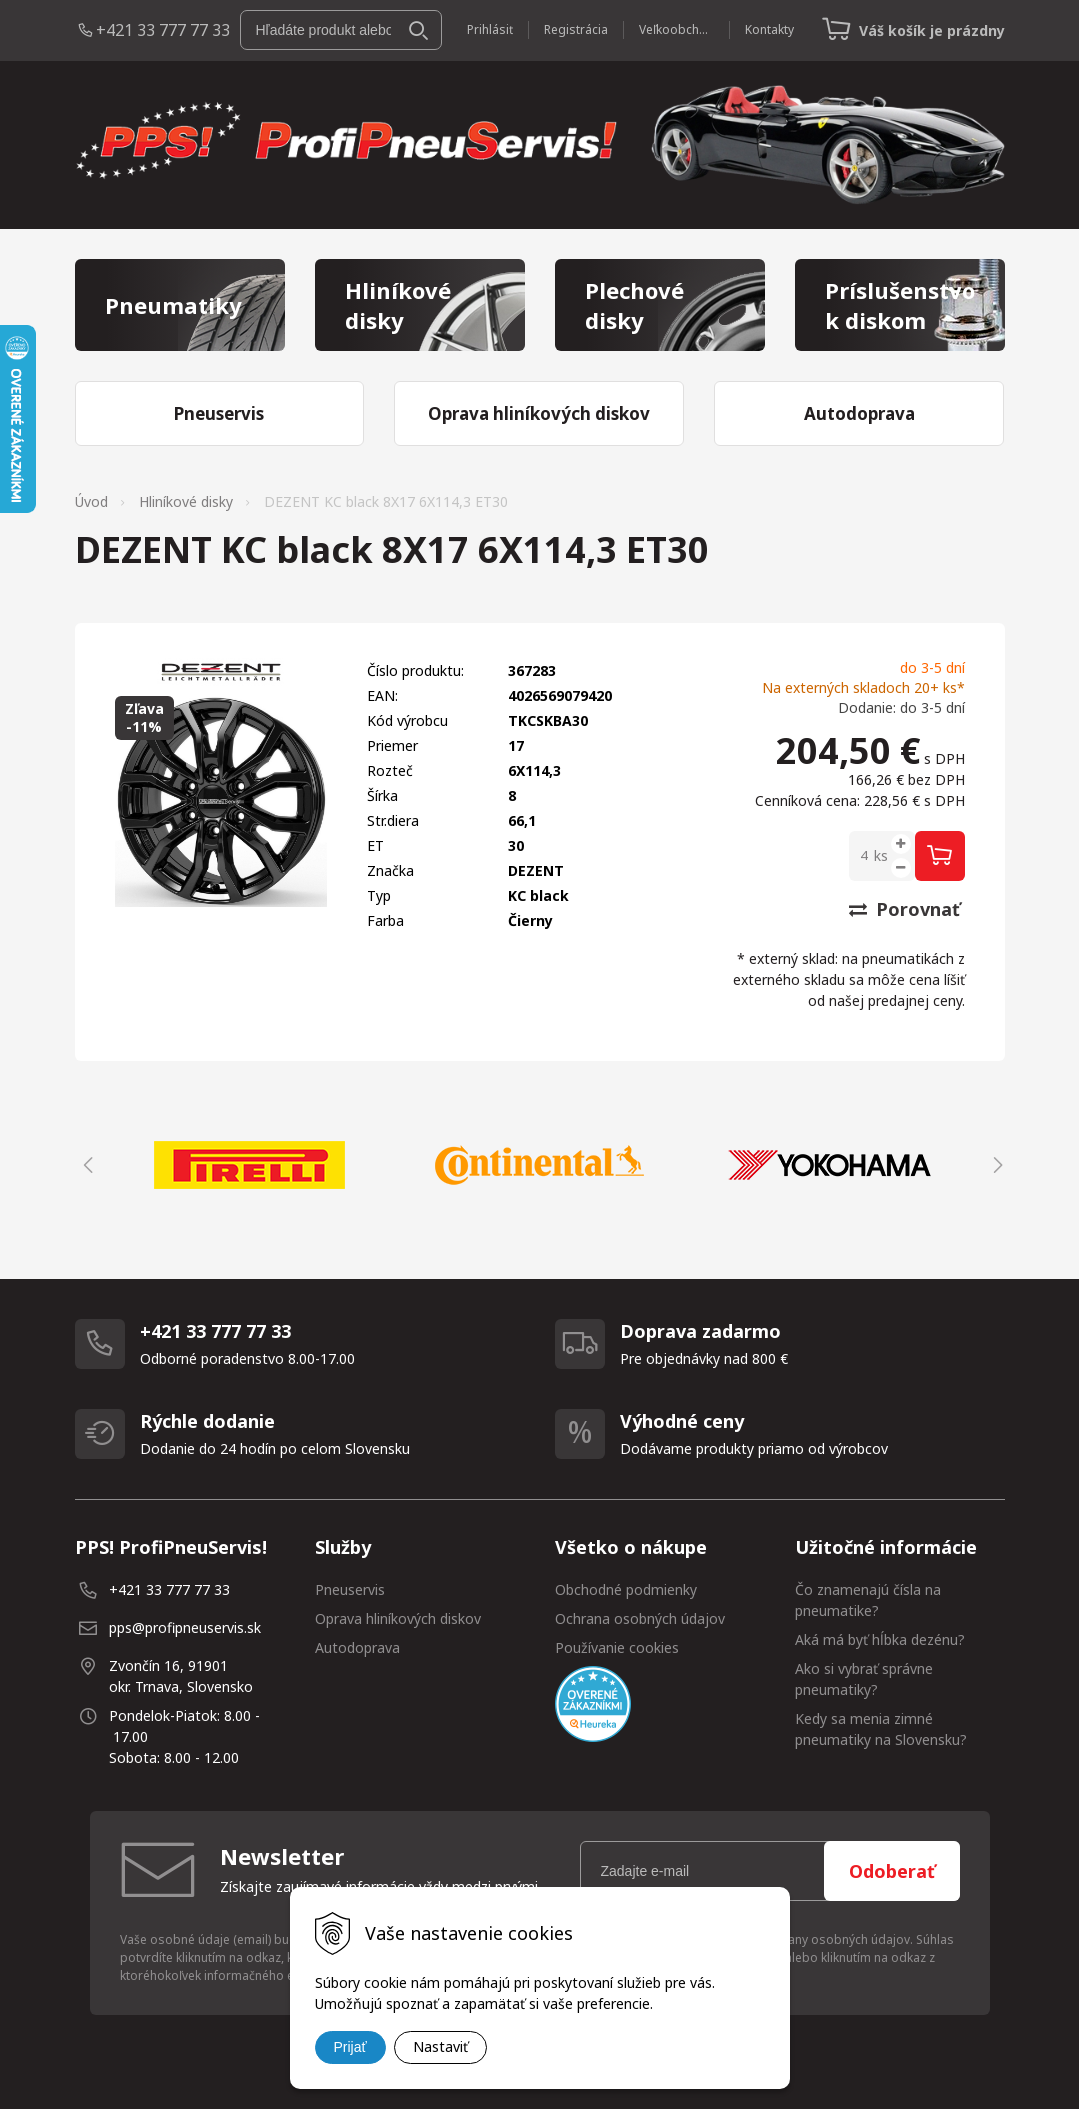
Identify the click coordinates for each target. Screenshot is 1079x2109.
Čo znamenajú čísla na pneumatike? (868, 1600)
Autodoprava (357, 1647)
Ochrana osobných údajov (640, 1618)
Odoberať (892, 1871)
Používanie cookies (617, 1647)
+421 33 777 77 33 (163, 30)
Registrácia (576, 29)
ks (881, 855)
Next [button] (995, 1165)
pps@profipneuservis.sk (185, 1627)
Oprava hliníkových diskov (398, 1618)
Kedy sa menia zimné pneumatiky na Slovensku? (881, 1729)
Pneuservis (350, 1589)
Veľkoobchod (676, 29)
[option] (250, 1165)
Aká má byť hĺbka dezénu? (880, 1639)
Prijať (350, 2047)
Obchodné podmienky (626, 1589)
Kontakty (769, 29)
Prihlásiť (490, 29)
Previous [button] (85, 1165)
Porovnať (904, 909)
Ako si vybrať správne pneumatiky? (864, 1679)
